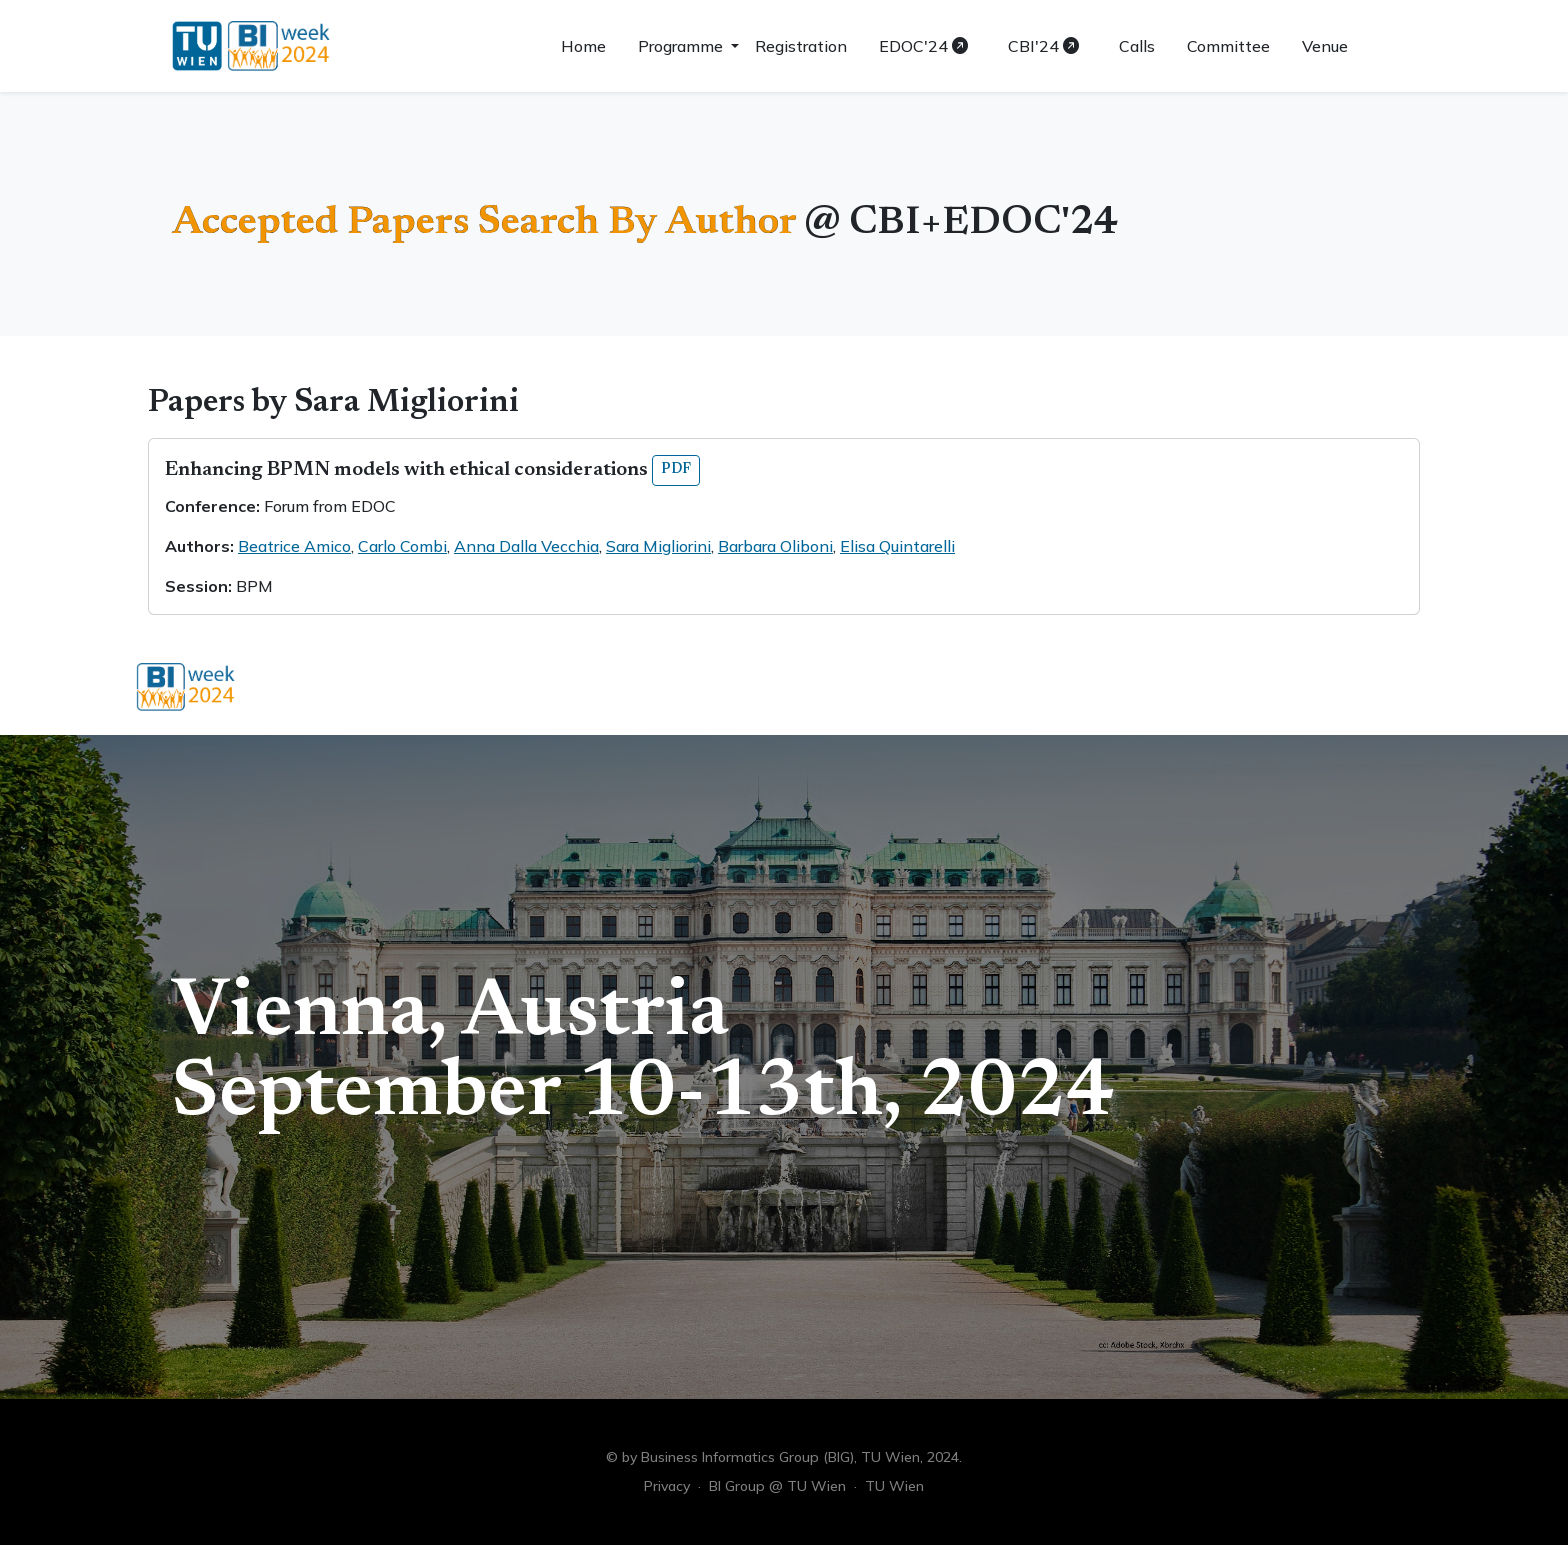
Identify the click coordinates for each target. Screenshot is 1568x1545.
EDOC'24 (923, 46)
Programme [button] (682, 46)
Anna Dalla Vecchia (526, 546)
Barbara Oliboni (775, 546)
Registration (801, 46)
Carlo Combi (402, 546)
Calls (1137, 46)
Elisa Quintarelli (897, 546)
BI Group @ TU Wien (777, 1486)
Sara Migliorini (658, 546)
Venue (1325, 46)
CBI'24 (1043, 46)
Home (583, 46)
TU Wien (894, 1486)
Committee (1228, 46)
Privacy (667, 1486)
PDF (676, 470)
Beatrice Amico (294, 546)
